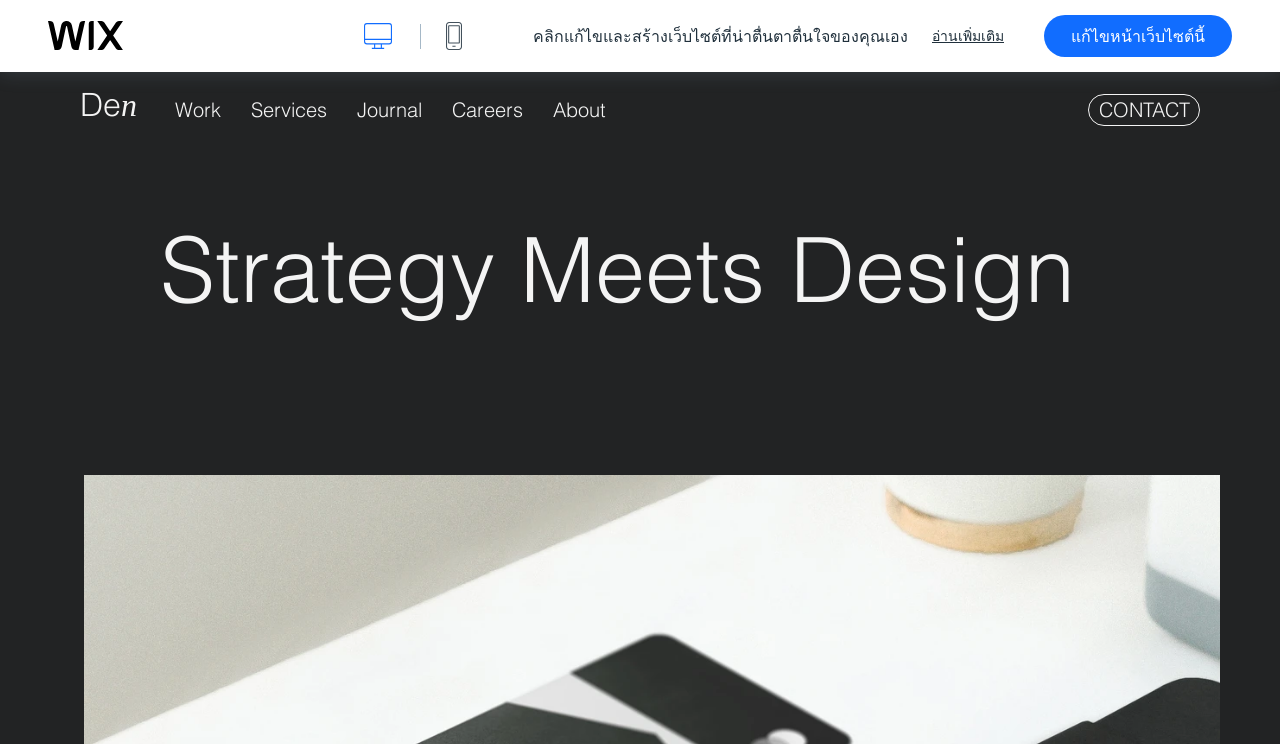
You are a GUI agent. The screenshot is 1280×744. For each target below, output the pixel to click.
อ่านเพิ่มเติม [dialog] (968, 36)
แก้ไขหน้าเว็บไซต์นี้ (1138, 36)
